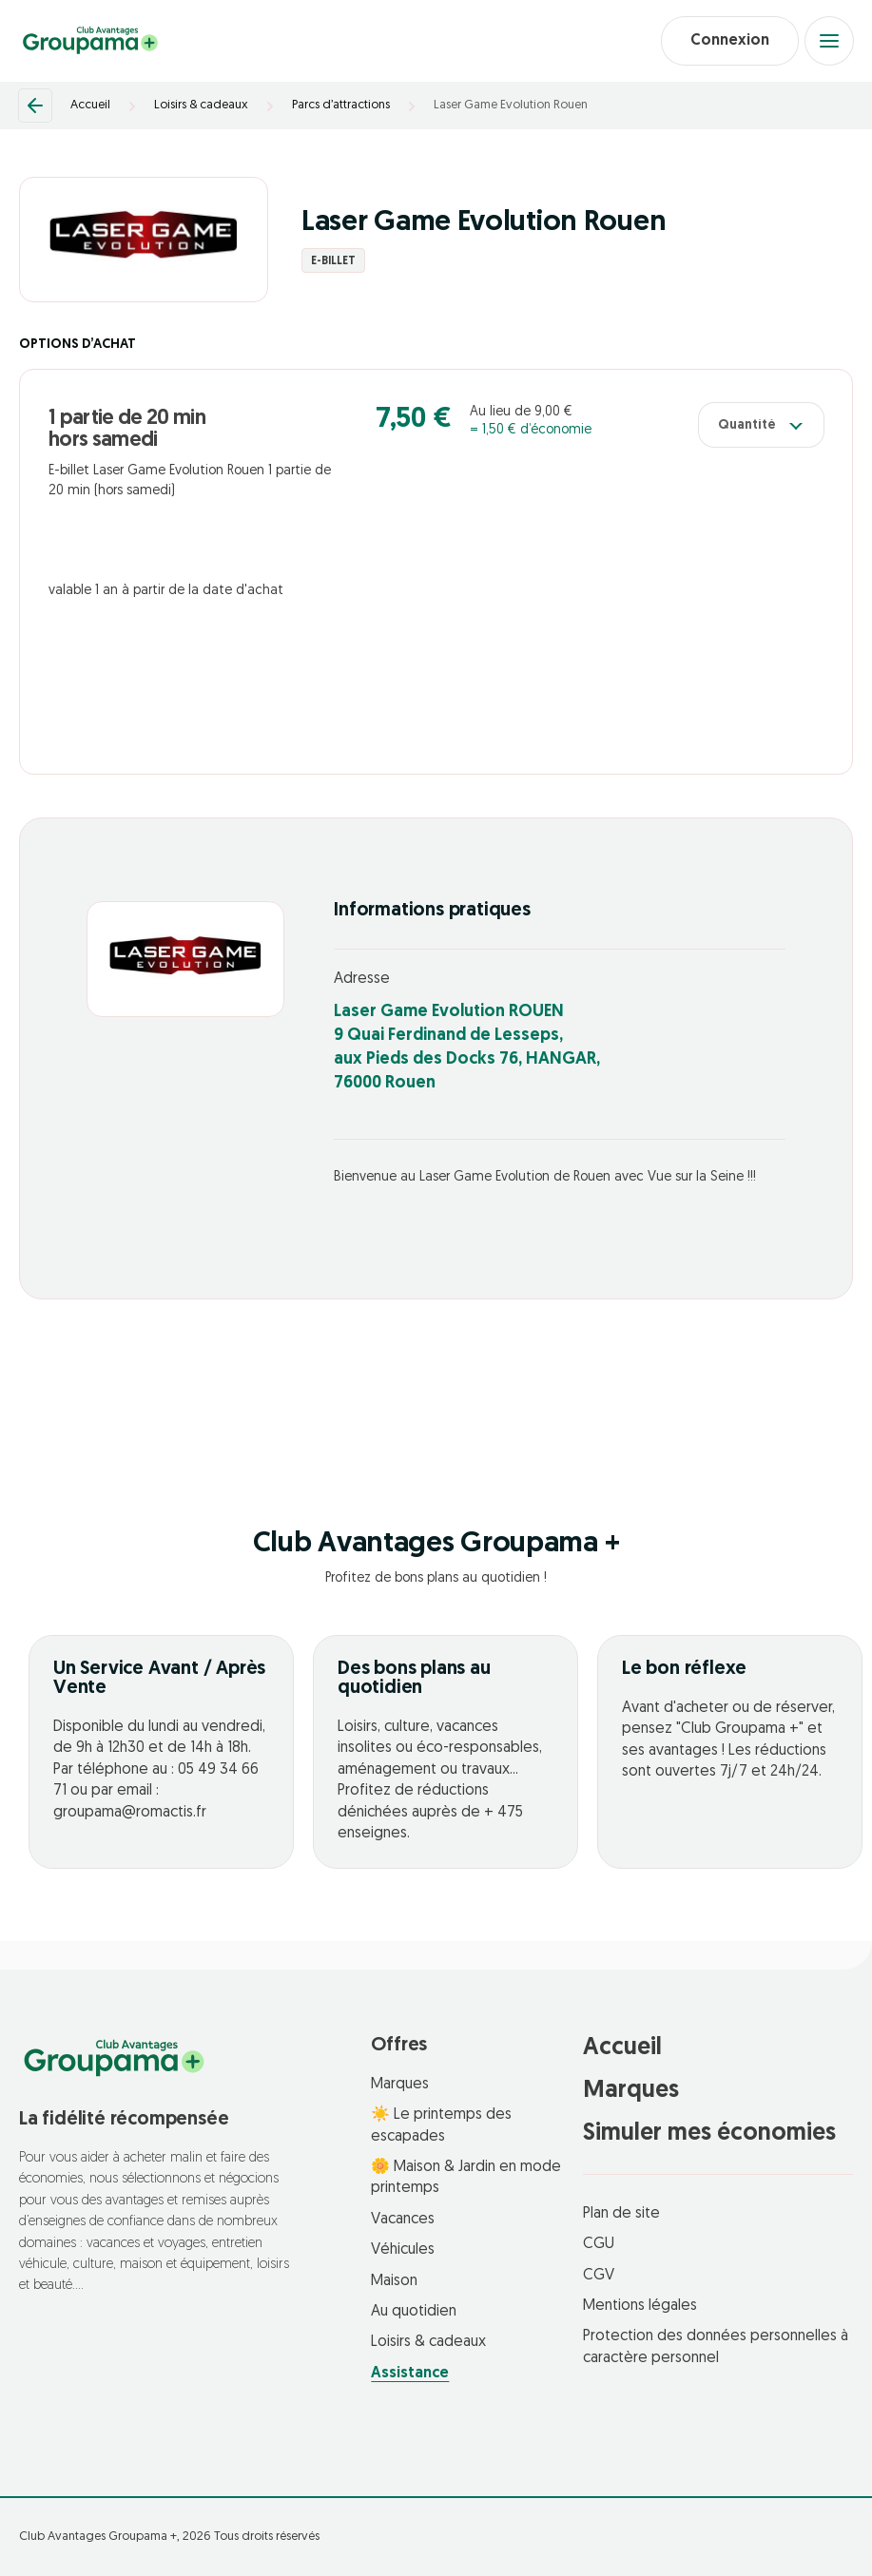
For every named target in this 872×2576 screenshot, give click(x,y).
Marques (400, 2084)
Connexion (729, 40)
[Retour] (35, 105)
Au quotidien (413, 2311)
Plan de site (621, 2213)
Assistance (410, 2373)
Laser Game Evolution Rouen (511, 105)
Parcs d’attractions (341, 105)
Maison (394, 2281)
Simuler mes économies (709, 2133)
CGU (598, 2244)
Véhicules (403, 2250)
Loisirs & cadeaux (201, 105)
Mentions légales (640, 2306)
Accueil (90, 105)
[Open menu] (829, 41)
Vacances (403, 2219)
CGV (598, 2275)
